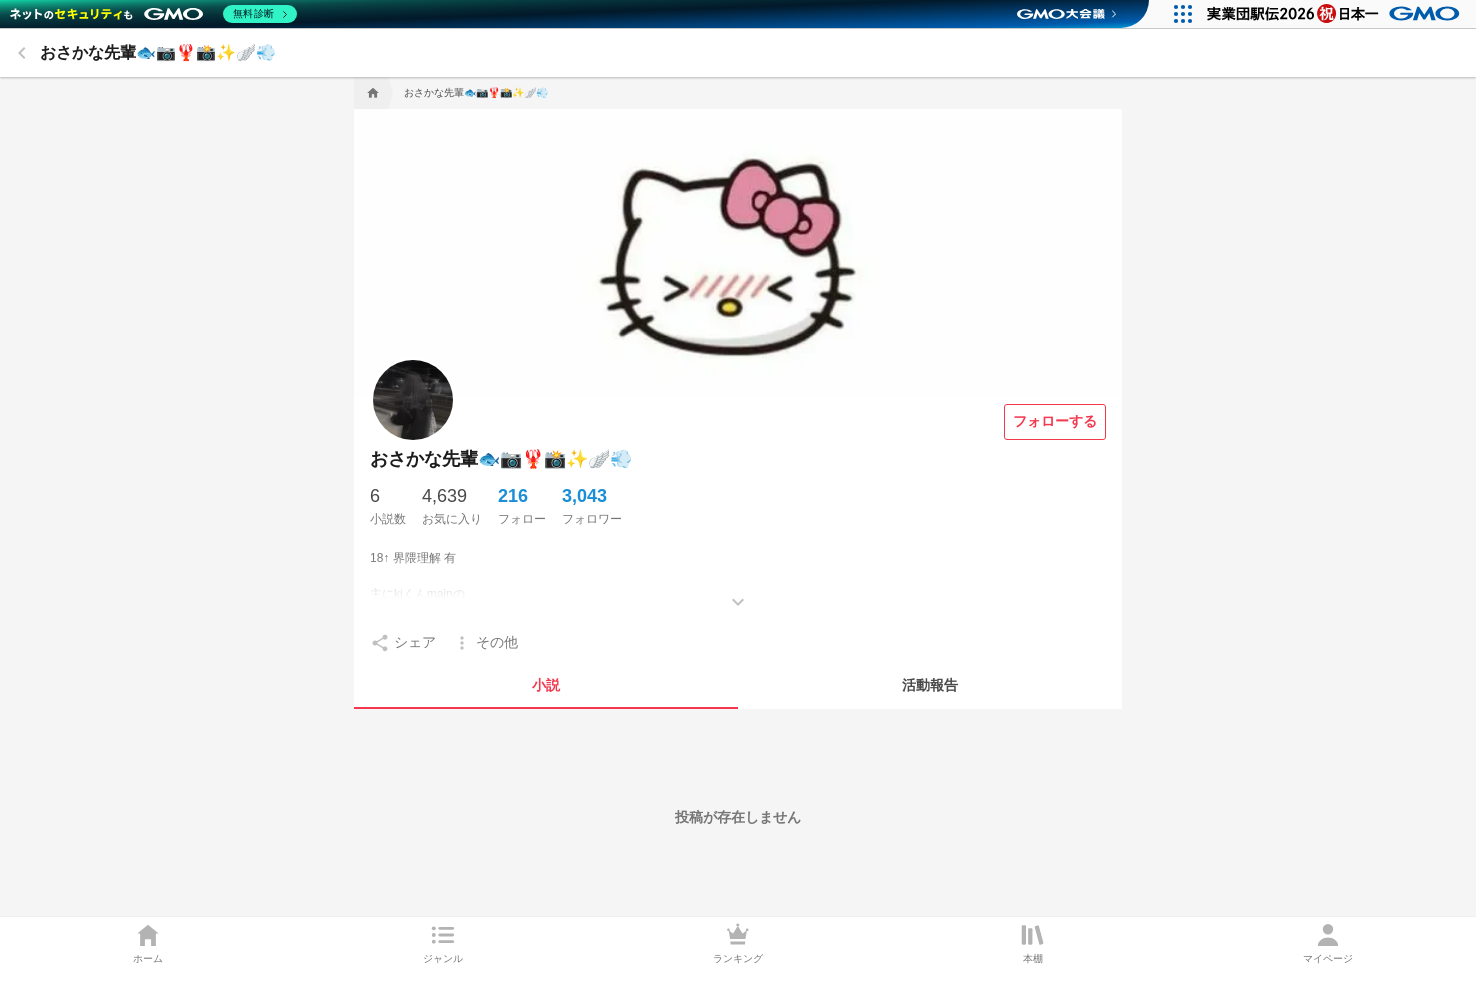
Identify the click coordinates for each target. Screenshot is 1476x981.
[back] (22, 53)
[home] (371, 93)
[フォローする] (1055, 422)
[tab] (546, 685)
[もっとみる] (738, 587)
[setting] (403, 643)
